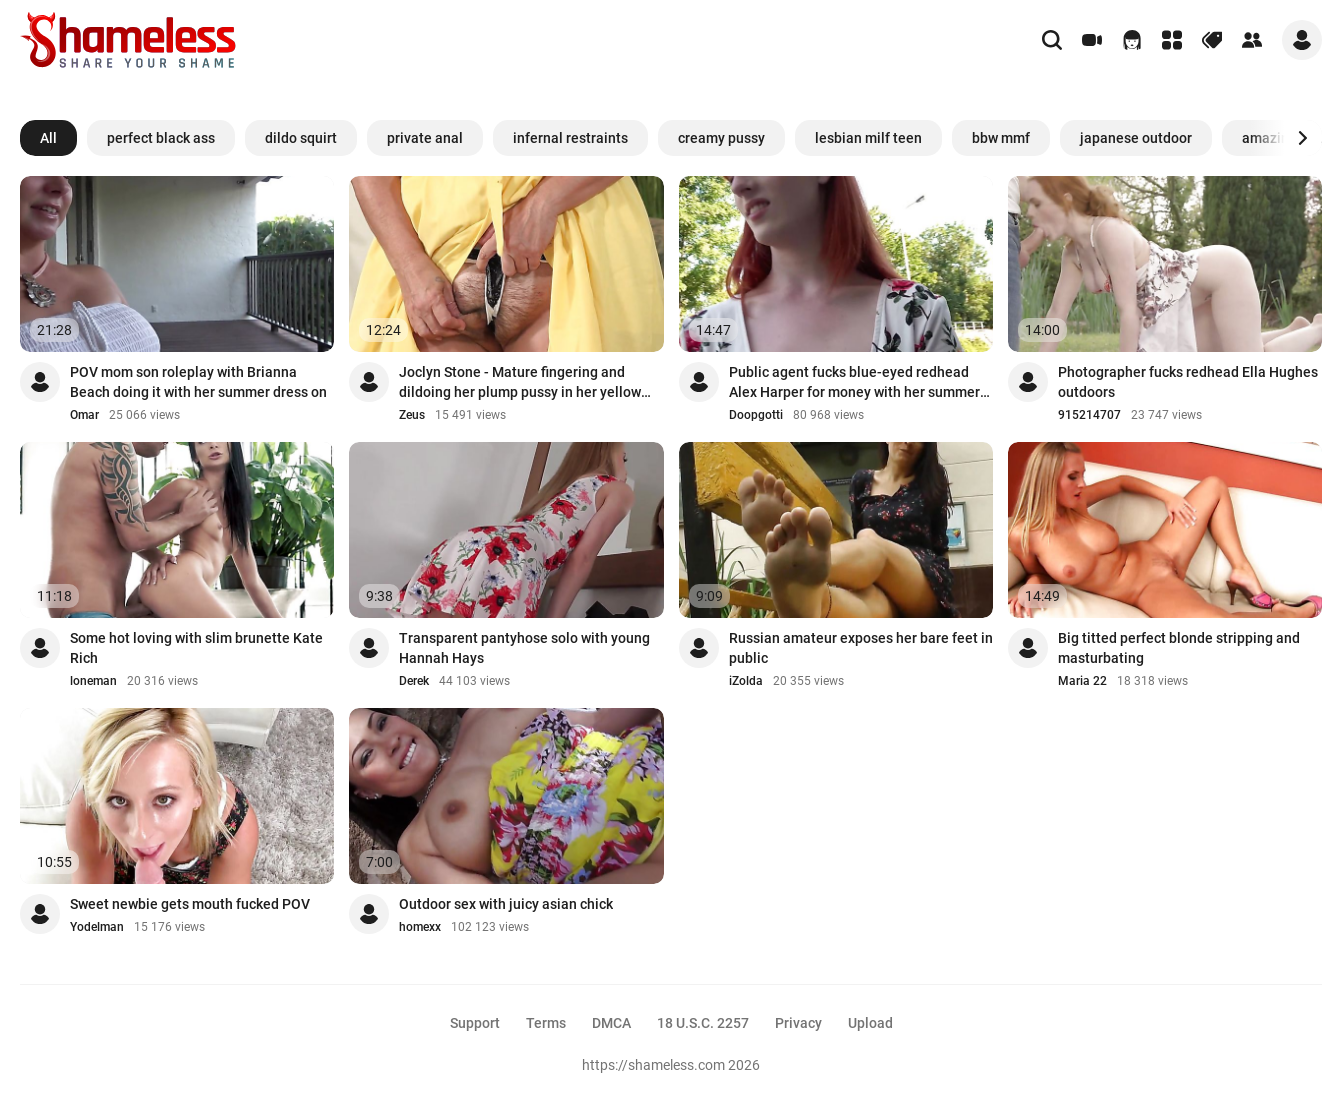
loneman (93, 681)
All (48, 138)
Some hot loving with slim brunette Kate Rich (196, 648)
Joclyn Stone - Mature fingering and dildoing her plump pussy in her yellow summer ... (520, 383)
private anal (425, 138)
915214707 (1089, 415)
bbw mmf (1001, 138)
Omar (84, 415)
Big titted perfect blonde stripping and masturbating (1179, 648)
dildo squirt (301, 138)
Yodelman (97, 927)
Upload (870, 1023)
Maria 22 (1082, 681)
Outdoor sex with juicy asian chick (506, 904)
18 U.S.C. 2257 (703, 1023)
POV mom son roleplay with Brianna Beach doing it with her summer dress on (198, 382)
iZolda (746, 681)
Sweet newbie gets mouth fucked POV (190, 904)
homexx (420, 927)
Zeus (412, 415)
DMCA (611, 1023)
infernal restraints (570, 138)
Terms (546, 1023)
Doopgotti (756, 415)
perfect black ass (161, 138)
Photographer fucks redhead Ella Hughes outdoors (1188, 382)
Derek (414, 681)
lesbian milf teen (868, 138)
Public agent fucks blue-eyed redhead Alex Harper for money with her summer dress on (854, 383)
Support (475, 1023)
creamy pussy (721, 138)
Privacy (798, 1023)
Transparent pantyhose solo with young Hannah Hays (524, 648)
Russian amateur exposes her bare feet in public (861, 648)
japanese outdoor (1136, 138)
